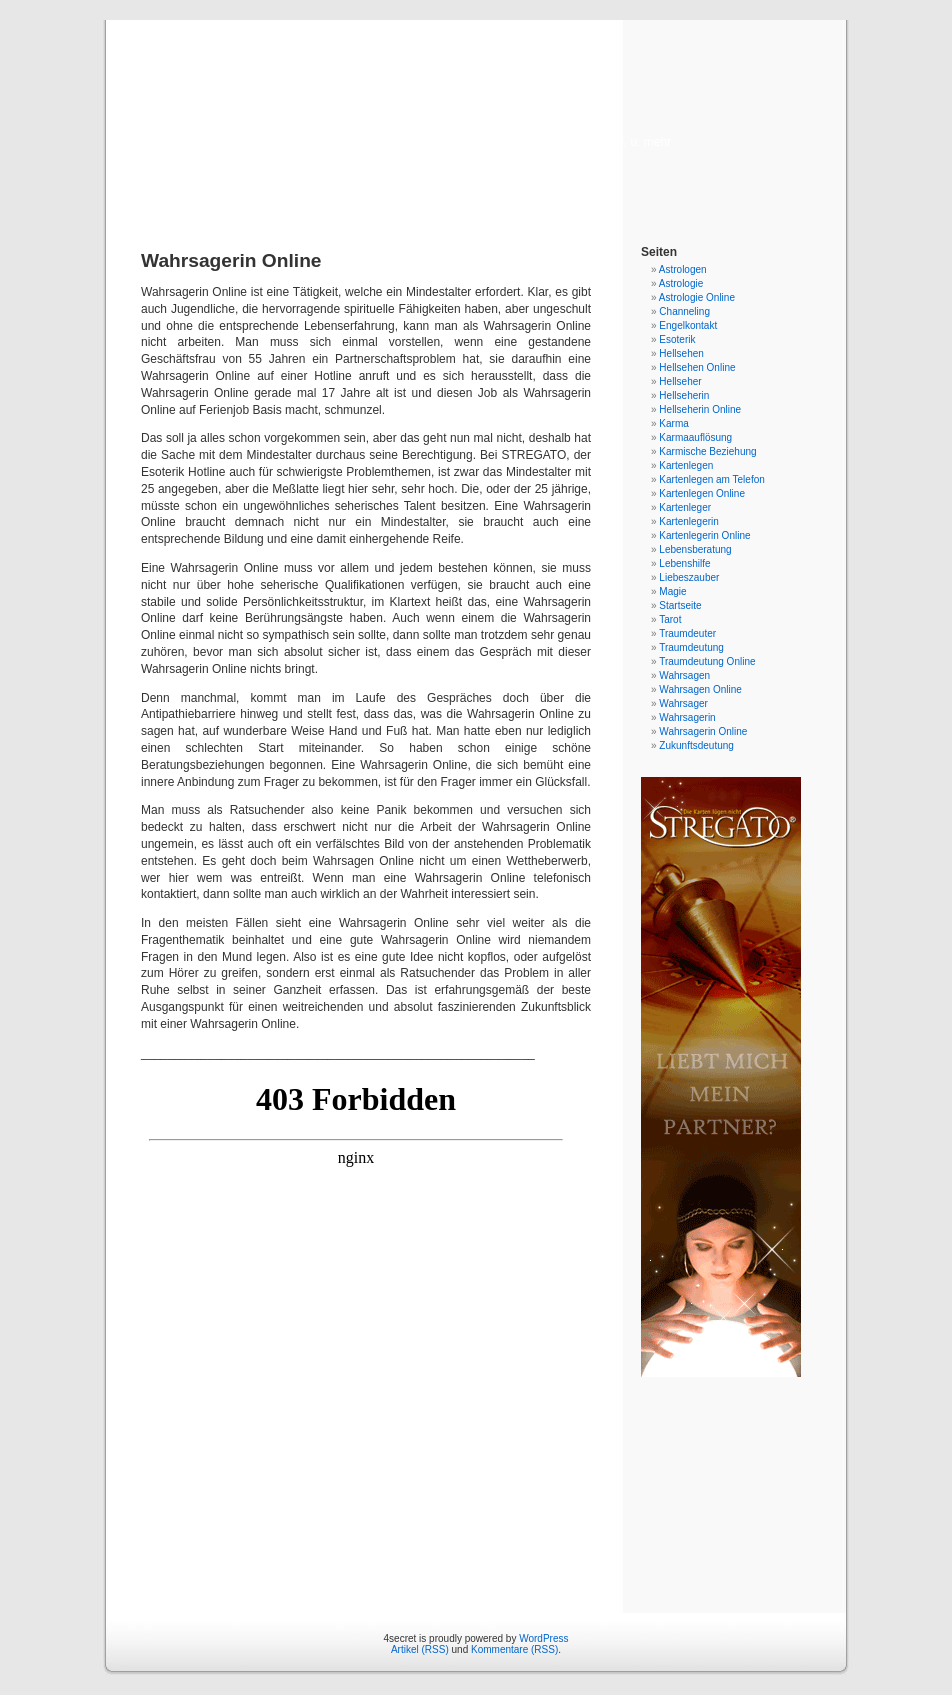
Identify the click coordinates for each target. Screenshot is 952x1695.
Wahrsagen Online (700, 689)
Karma (673, 423)
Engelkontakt (688, 325)
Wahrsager (683, 703)
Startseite (680, 605)
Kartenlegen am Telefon (711, 479)
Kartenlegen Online (702, 493)
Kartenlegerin (688, 521)
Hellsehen (681, 353)
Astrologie (681, 283)
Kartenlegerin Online (704, 535)
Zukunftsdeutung (696, 745)
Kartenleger (685, 507)
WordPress (543, 1638)
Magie (672, 591)
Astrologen (683, 269)
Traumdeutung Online (707, 661)
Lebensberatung (695, 549)
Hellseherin (684, 395)
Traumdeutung (691, 647)
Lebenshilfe (684, 563)
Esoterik (677, 339)
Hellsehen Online (697, 367)
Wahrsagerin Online (703, 731)
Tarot (670, 619)
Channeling (684, 311)
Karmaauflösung (695, 437)
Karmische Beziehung (707, 451)
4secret (476, 112)
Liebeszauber (689, 577)
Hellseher (680, 381)
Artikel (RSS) (420, 1649)
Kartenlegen (686, 465)
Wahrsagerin (687, 717)
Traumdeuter (687, 633)
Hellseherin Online (700, 409)
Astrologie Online (697, 297)
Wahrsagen (684, 675)
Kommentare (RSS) (514, 1649)
